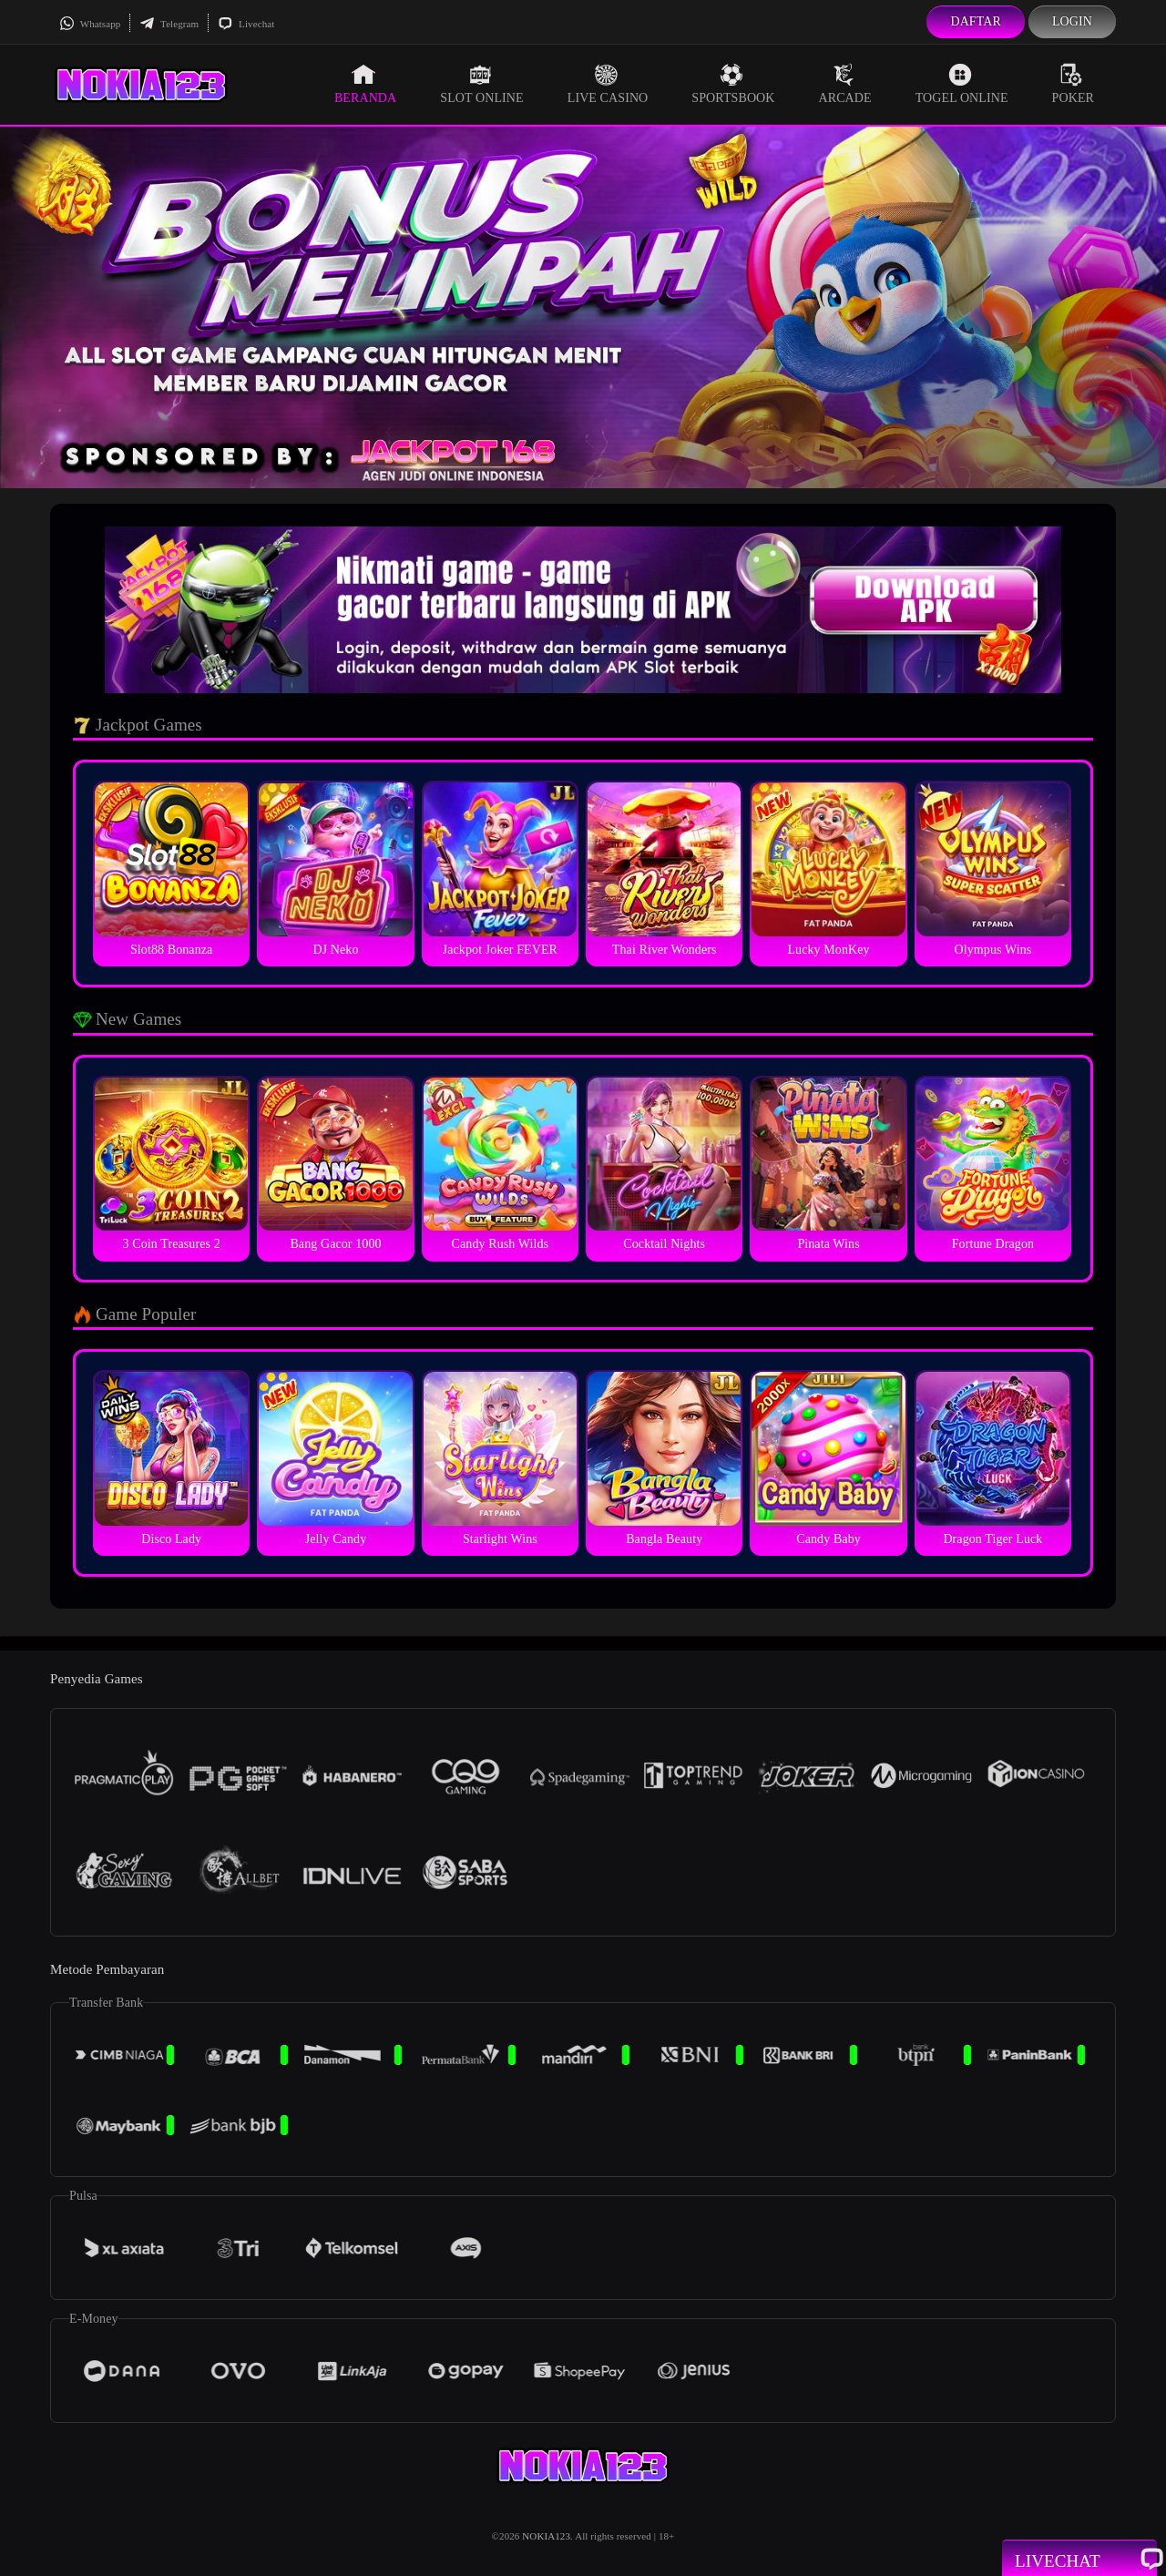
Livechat (246, 23)
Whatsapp (89, 23)
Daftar (975, 21)
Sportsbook (732, 84)
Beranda (365, 84)
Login (1072, 21)
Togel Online (961, 84)
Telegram (169, 23)
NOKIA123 (546, 2535)
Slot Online (481, 84)
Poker (1073, 84)
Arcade (845, 84)
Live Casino (608, 84)
